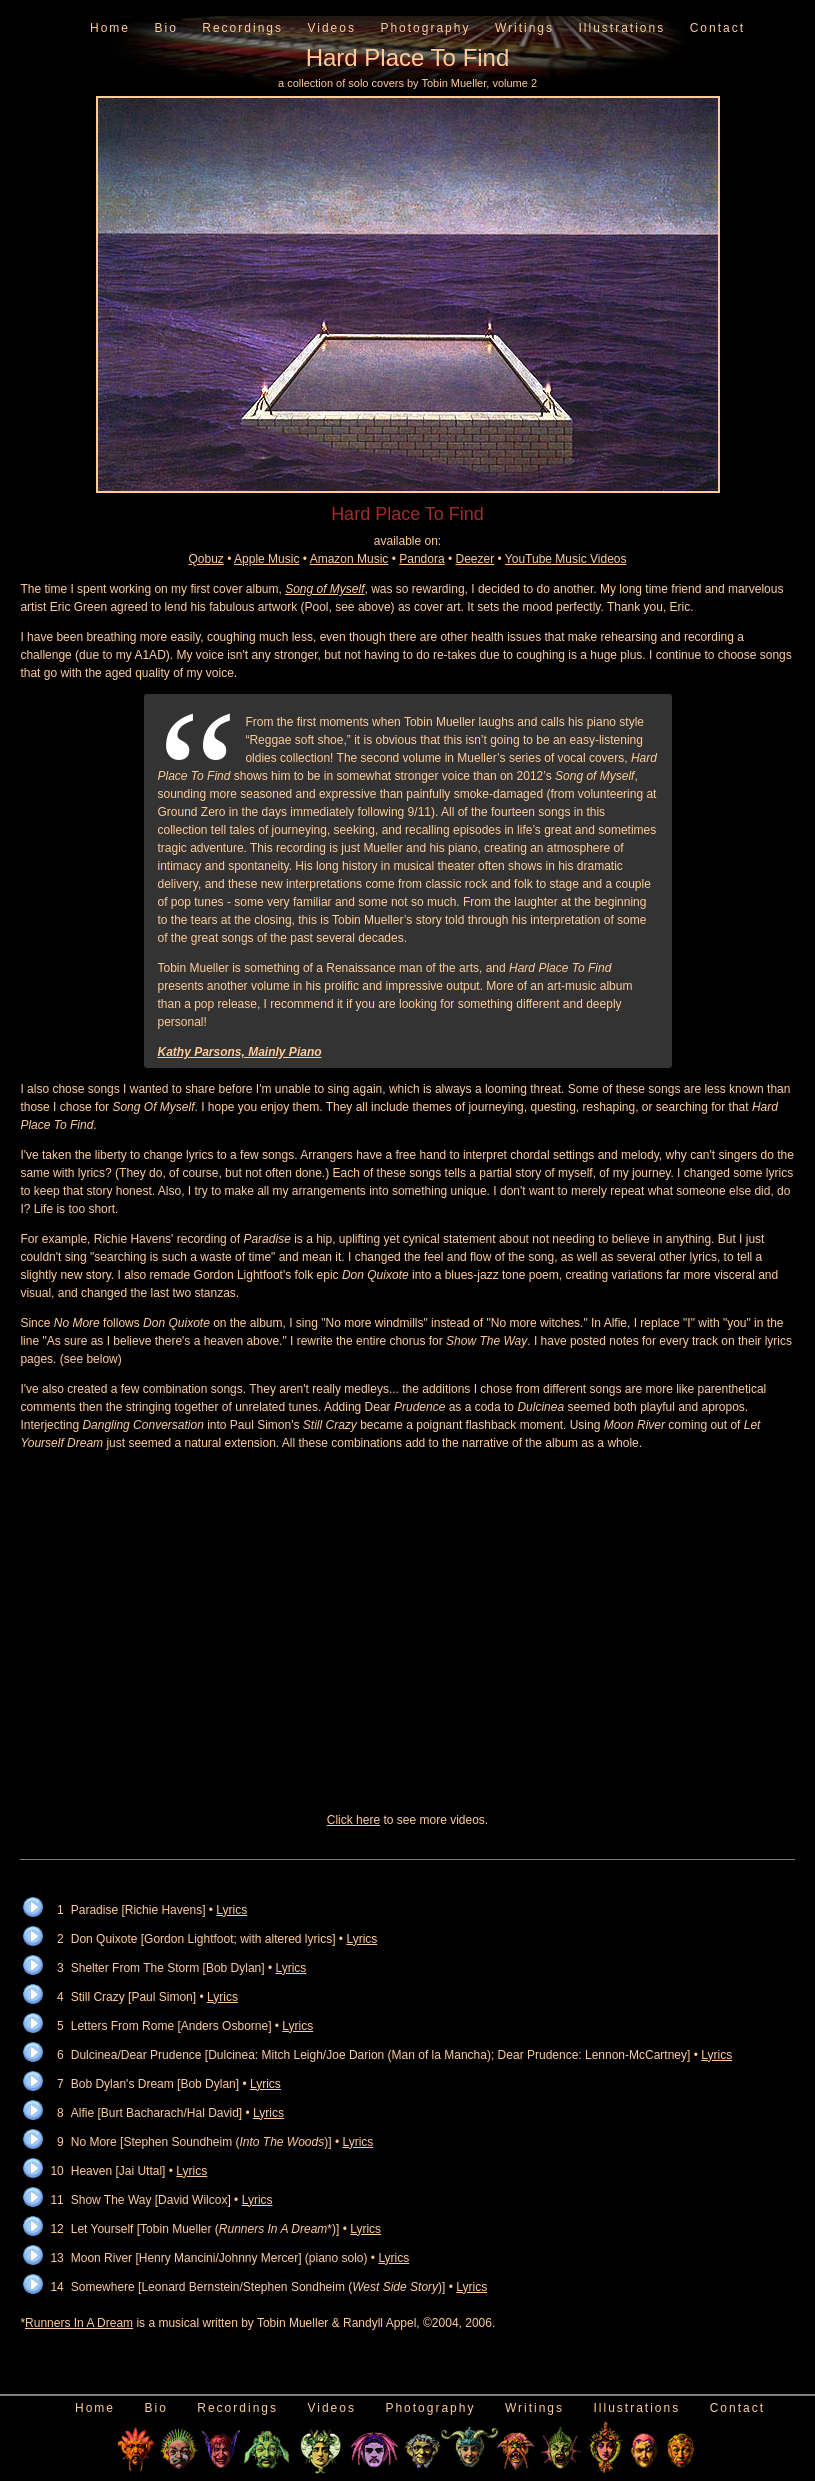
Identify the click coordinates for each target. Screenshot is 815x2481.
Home (110, 28)
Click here (353, 1820)
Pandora (421, 559)
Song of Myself (324, 589)
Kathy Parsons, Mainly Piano (240, 1052)
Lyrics (231, 1910)
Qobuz (206, 559)
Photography (425, 28)
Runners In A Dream (79, 2323)
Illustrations (621, 28)
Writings (524, 28)
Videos (331, 28)
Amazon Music (349, 559)
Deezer (475, 559)
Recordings (242, 28)
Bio (165, 28)
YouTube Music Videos (566, 559)
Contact (717, 28)
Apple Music (266, 559)
